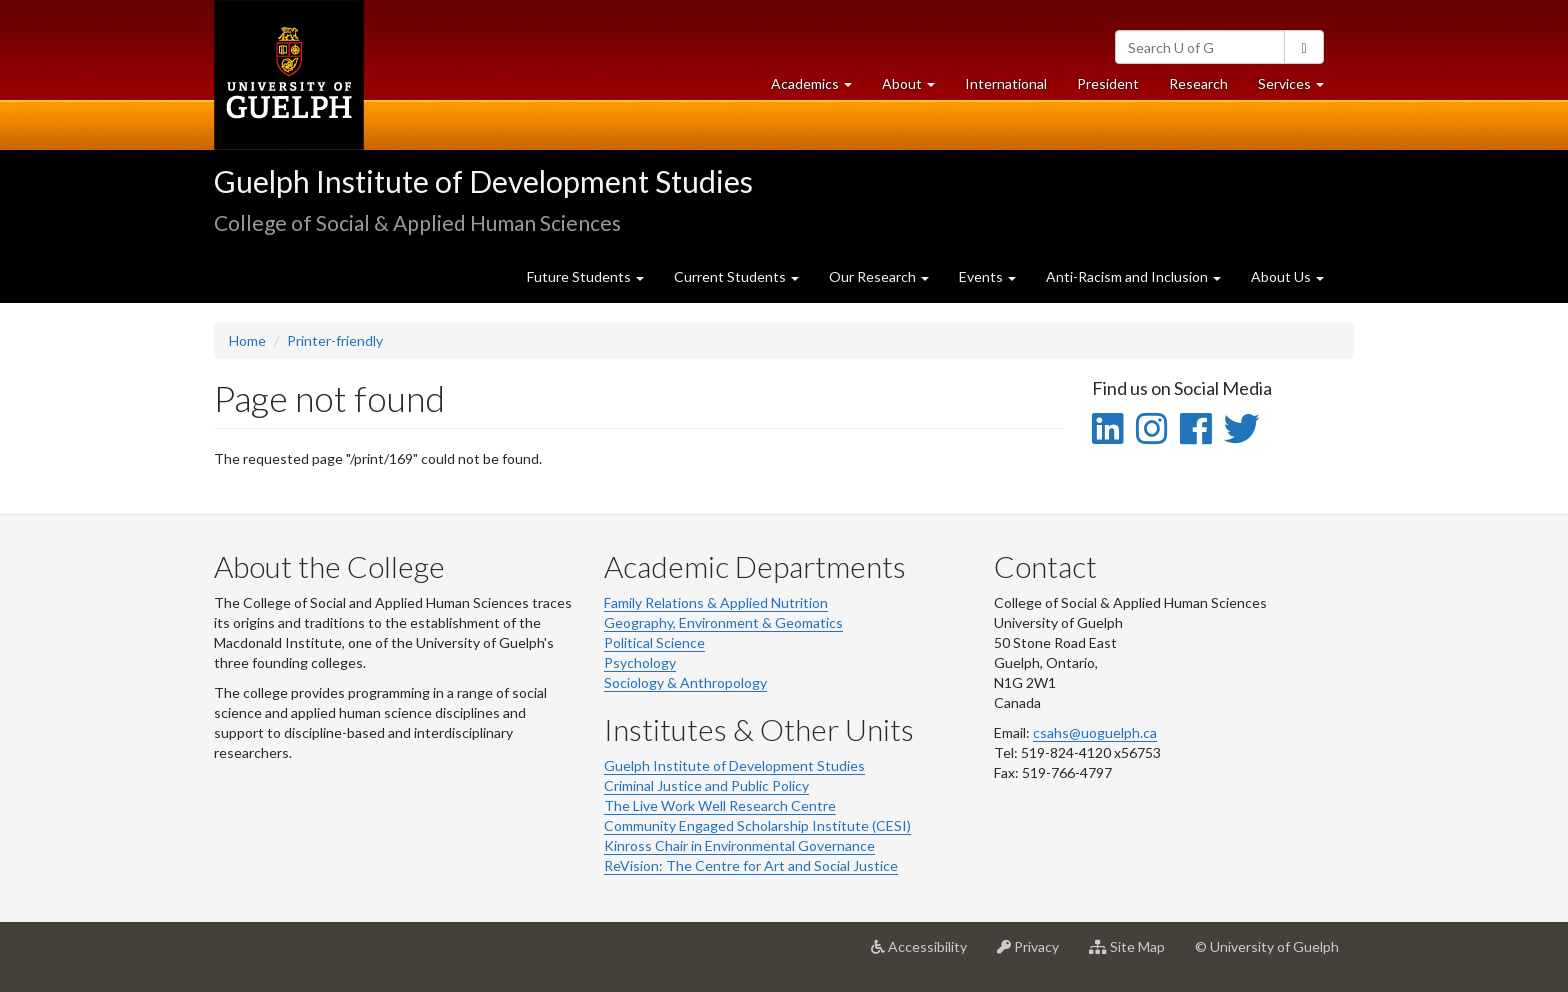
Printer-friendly (335, 340)
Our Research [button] (879, 276)
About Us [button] (1287, 276)
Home (247, 340)
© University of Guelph (1267, 946)
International (1006, 83)
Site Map (1134, 954)
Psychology (640, 662)
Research (1206, 88)
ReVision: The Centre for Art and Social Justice (751, 865)
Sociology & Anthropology (685, 682)
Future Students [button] (585, 276)
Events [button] (987, 276)
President (1108, 83)
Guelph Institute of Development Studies (483, 181)
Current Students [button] (736, 276)
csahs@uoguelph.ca (1095, 732)
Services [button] (1298, 88)
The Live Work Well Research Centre (720, 805)
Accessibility (926, 954)
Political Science (654, 642)
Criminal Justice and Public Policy (706, 785)
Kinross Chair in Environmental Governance (739, 845)
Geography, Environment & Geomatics (723, 622)
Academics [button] (819, 88)
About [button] (916, 88)
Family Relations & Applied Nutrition (716, 602)
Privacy (1035, 954)
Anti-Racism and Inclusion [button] (1133, 276)
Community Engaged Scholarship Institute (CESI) (757, 825)
